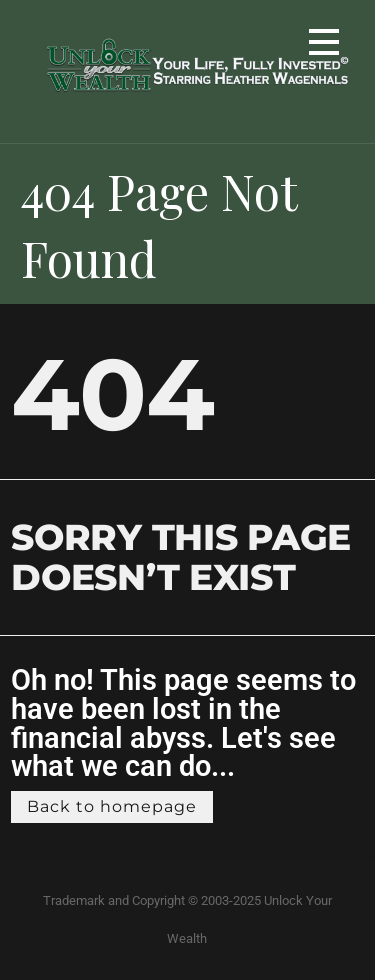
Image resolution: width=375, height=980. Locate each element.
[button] (324, 45)
